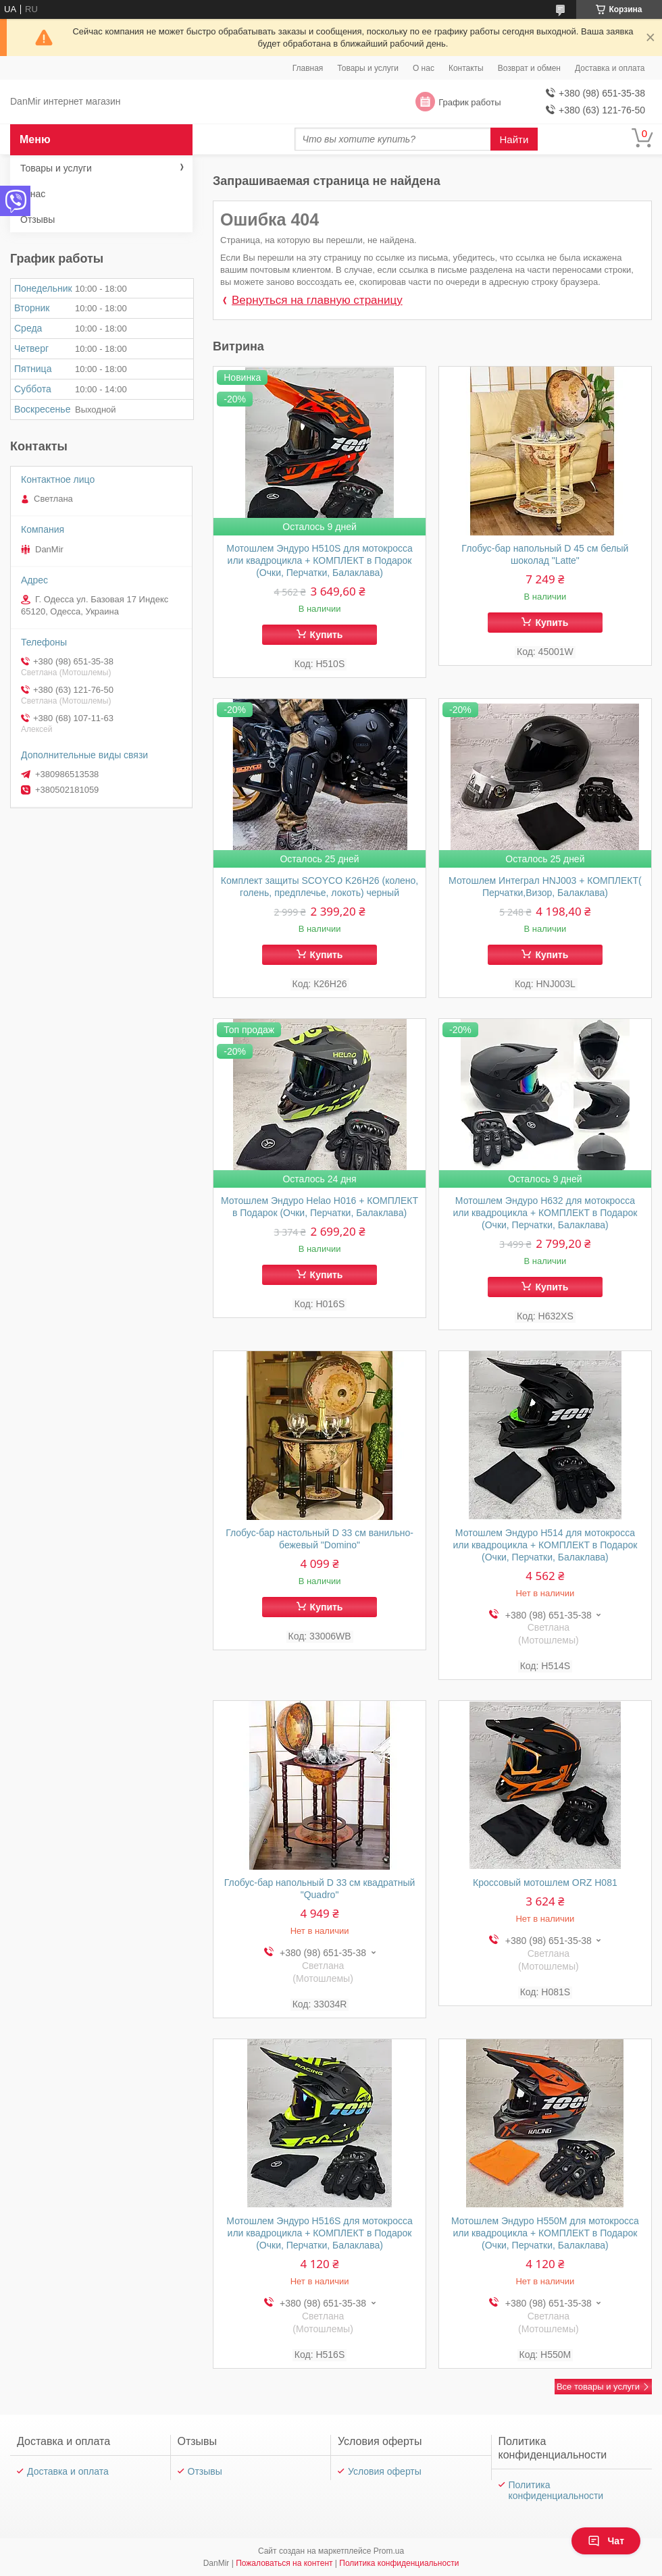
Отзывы (37, 219)
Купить (326, 634)
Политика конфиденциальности (556, 2490)
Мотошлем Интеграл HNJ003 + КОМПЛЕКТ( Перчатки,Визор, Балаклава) (545, 886)
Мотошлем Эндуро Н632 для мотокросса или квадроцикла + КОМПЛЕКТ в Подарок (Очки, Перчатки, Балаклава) (545, 1212)
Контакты (466, 68)
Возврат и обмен (529, 68)
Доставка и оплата (610, 68)
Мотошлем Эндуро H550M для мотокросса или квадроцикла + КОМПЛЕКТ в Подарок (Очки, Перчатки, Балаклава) (545, 2233)
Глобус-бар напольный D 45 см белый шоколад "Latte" (544, 554)
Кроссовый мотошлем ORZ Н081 (545, 1882)
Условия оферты (385, 2471)
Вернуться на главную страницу (317, 300)
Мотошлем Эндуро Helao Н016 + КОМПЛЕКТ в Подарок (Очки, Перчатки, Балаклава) (319, 1206)
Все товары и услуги (598, 2387)
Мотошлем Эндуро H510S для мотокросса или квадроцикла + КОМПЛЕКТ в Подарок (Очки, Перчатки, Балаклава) (319, 560)
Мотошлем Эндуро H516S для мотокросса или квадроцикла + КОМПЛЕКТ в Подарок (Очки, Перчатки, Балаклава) (319, 2233)
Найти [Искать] (514, 139)
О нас (423, 68)
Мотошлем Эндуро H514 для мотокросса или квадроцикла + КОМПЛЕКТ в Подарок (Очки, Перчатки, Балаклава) (545, 1544)
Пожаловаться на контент (284, 2563)
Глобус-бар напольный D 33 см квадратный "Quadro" (319, 1888)
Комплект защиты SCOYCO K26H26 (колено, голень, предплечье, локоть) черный (319, 886)
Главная (308, 68)
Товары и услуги (368, 68)
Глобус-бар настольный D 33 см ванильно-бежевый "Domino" (319, 1538)
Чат (606, 2541)
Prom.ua (389, 2551)
